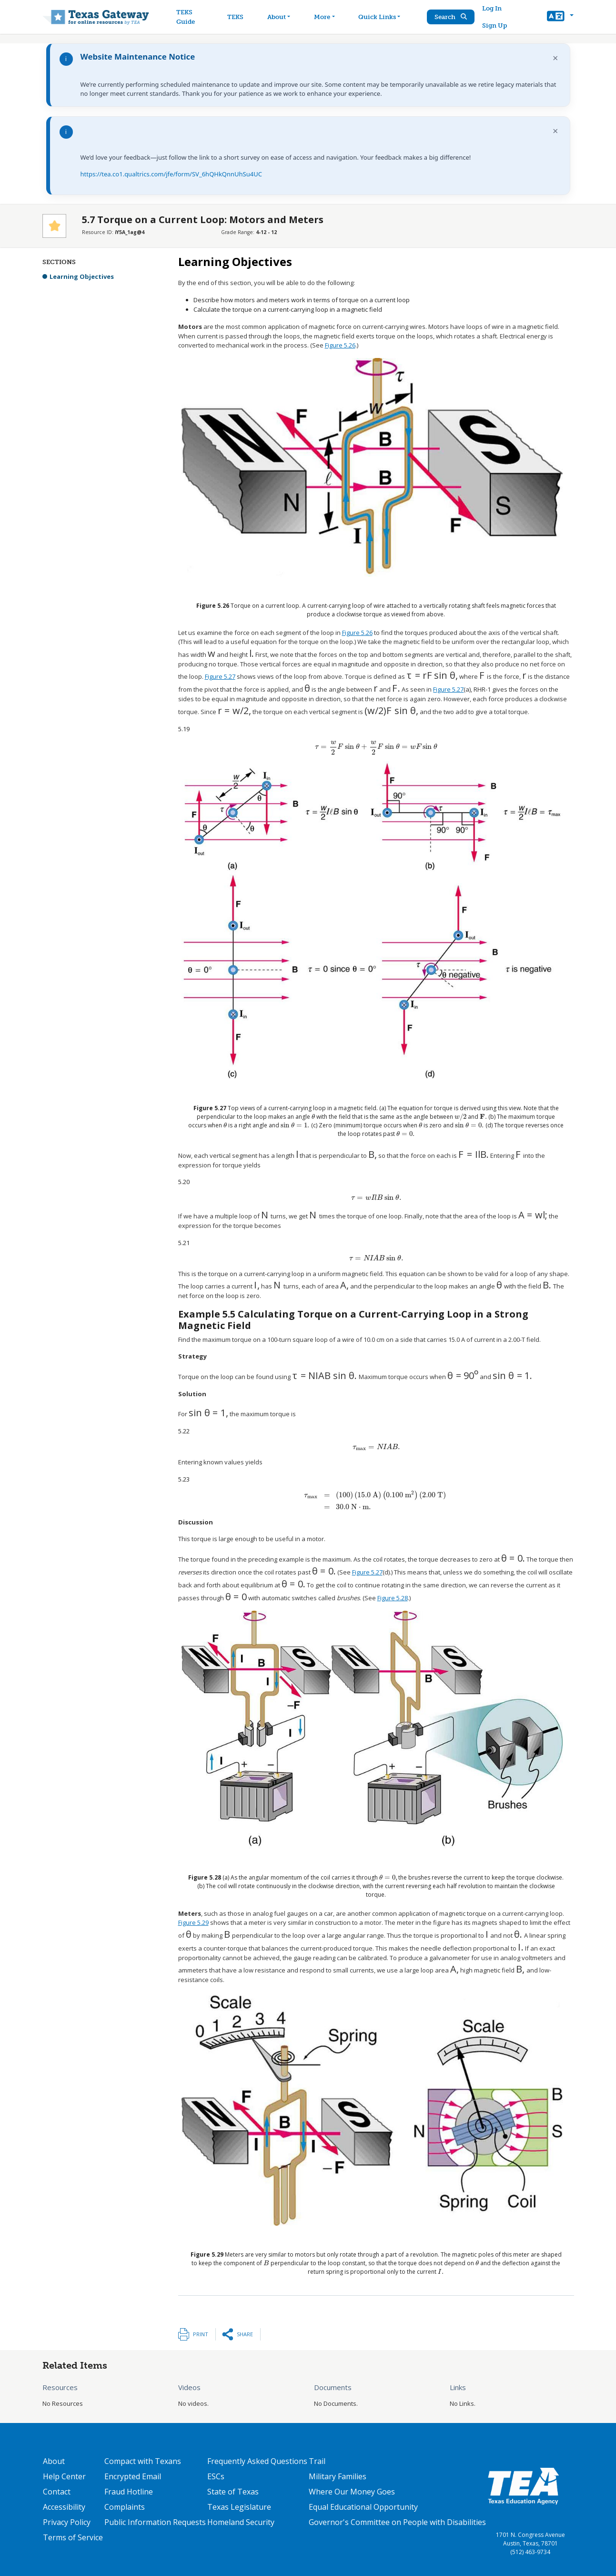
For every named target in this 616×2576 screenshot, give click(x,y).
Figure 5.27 (220, 676)
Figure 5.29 (193, 1922)
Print (200, 2334)
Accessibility (64, 2507)
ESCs (215, 2476)
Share (245, 2334)
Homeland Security (240, 2522)
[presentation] (211, 654)
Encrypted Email (132, 2476)
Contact (57, 2491)
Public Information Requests (155, 2522)
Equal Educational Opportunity (363, 2507)
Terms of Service (73, 2537)
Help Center (64, 2476)
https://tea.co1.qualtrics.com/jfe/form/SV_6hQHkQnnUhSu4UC (171, 174)
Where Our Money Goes (352, 2491)
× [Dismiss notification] (555, 57)
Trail (317, 2461)
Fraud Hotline (128, 2491)
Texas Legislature (239, 2507)
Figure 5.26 (340, 345)
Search (450, 16)
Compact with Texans (142, 2461)
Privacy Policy (67, 2522)
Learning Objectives (82, 276)
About (54, 2461)
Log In (492, 8)
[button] (560, 17)
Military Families (337, 2476)
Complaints (124, 2507)
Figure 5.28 (392, 1598)
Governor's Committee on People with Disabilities (397, 2522)
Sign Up (494, 25)
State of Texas (233, 2491)
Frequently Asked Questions (257, 2461)
